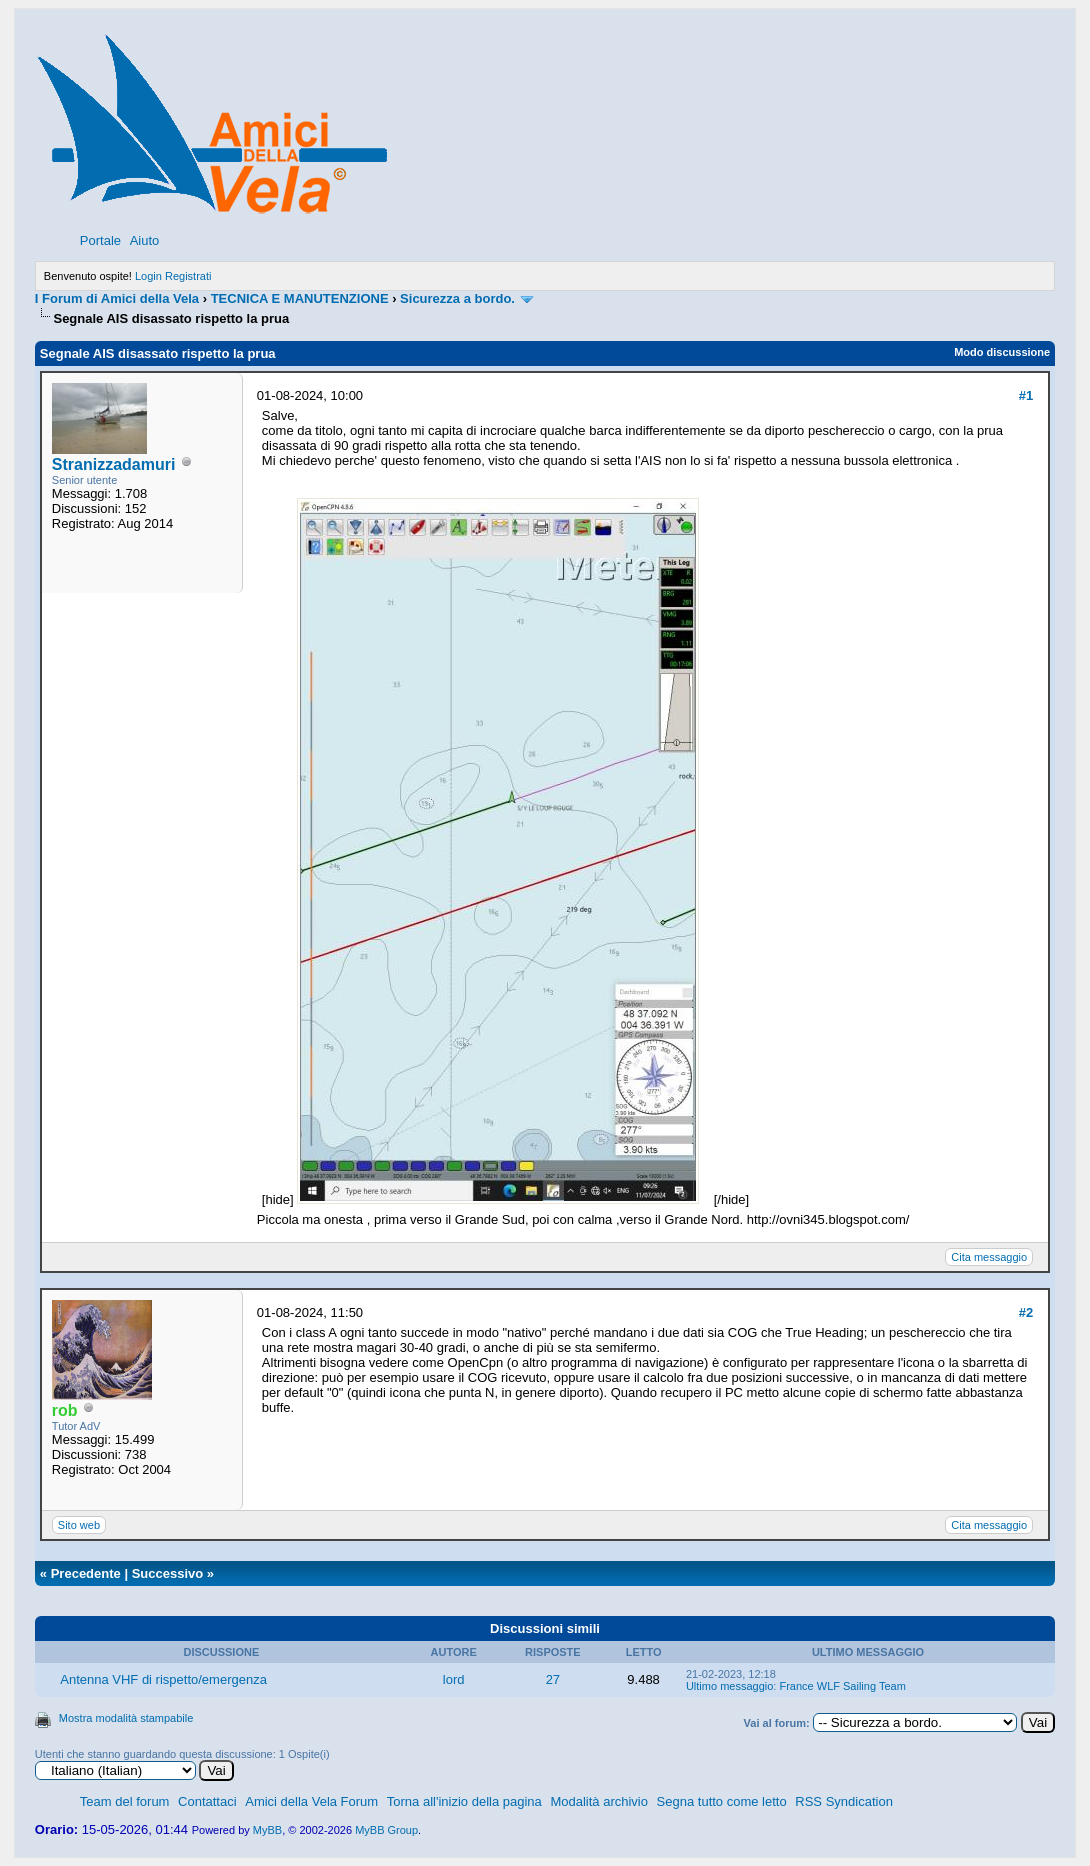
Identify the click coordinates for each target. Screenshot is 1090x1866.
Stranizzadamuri (114, 464)
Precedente (86, 1573)
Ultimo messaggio (729, 1686)
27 (553, 1679)
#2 (1026, 1312)
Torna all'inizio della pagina (464, 1801)
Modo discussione (1002, 352)
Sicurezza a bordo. (457, 298)
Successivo (168, 1573)
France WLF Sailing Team (842, 1686)
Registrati (188, 276)
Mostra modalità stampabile (126, 1718)
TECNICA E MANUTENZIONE (300, 298)
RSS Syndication (844, 1801)
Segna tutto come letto (722, 1801)
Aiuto (145, 240)
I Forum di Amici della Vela (117, 298)
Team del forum (125, 1801)
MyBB (267, 1830)
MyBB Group (386, 1830)
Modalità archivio (599, 1801)
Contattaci (207, 1801)
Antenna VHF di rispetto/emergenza (163, 1679)
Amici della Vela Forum (311, 1801)
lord (454, 1679)
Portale (100, 240)
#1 (1026, 395)
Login (148, 276)
